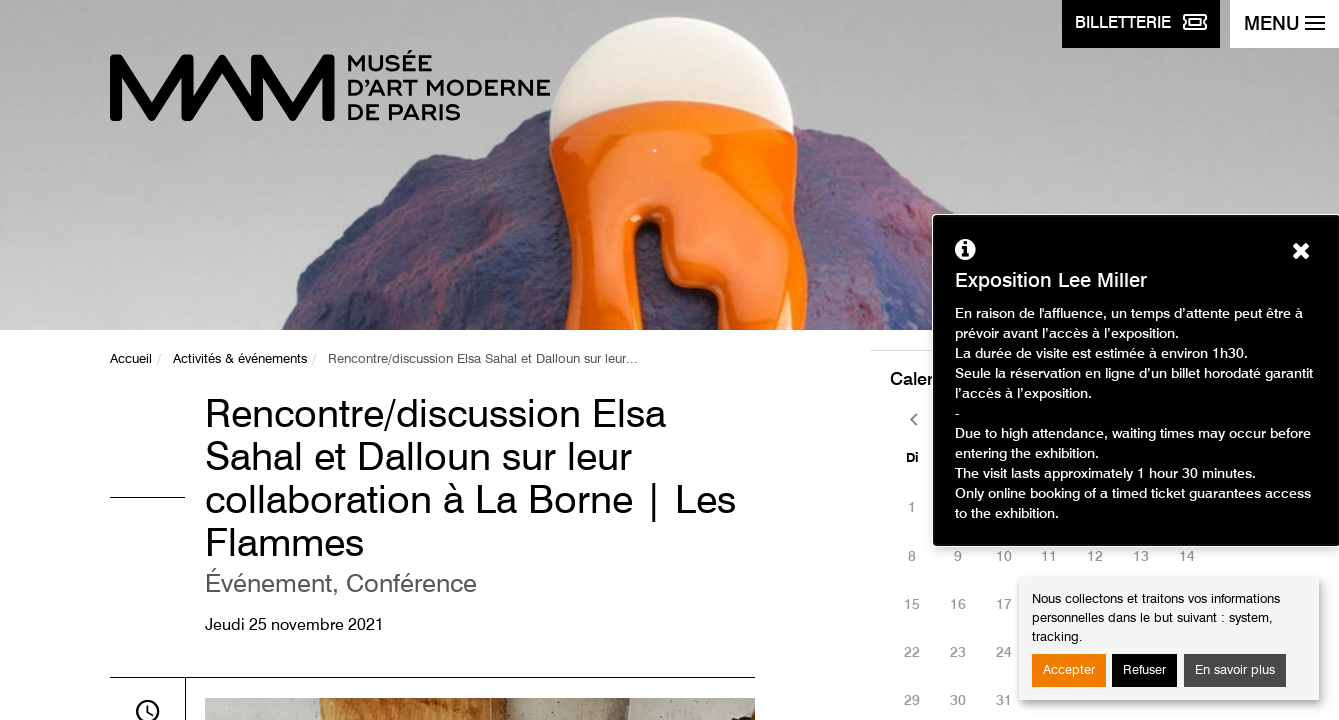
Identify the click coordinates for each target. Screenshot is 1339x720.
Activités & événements (240, 359)
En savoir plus (1235, 670)
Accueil (131, 359)
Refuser (1144, 670)
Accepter (1069, 670)
